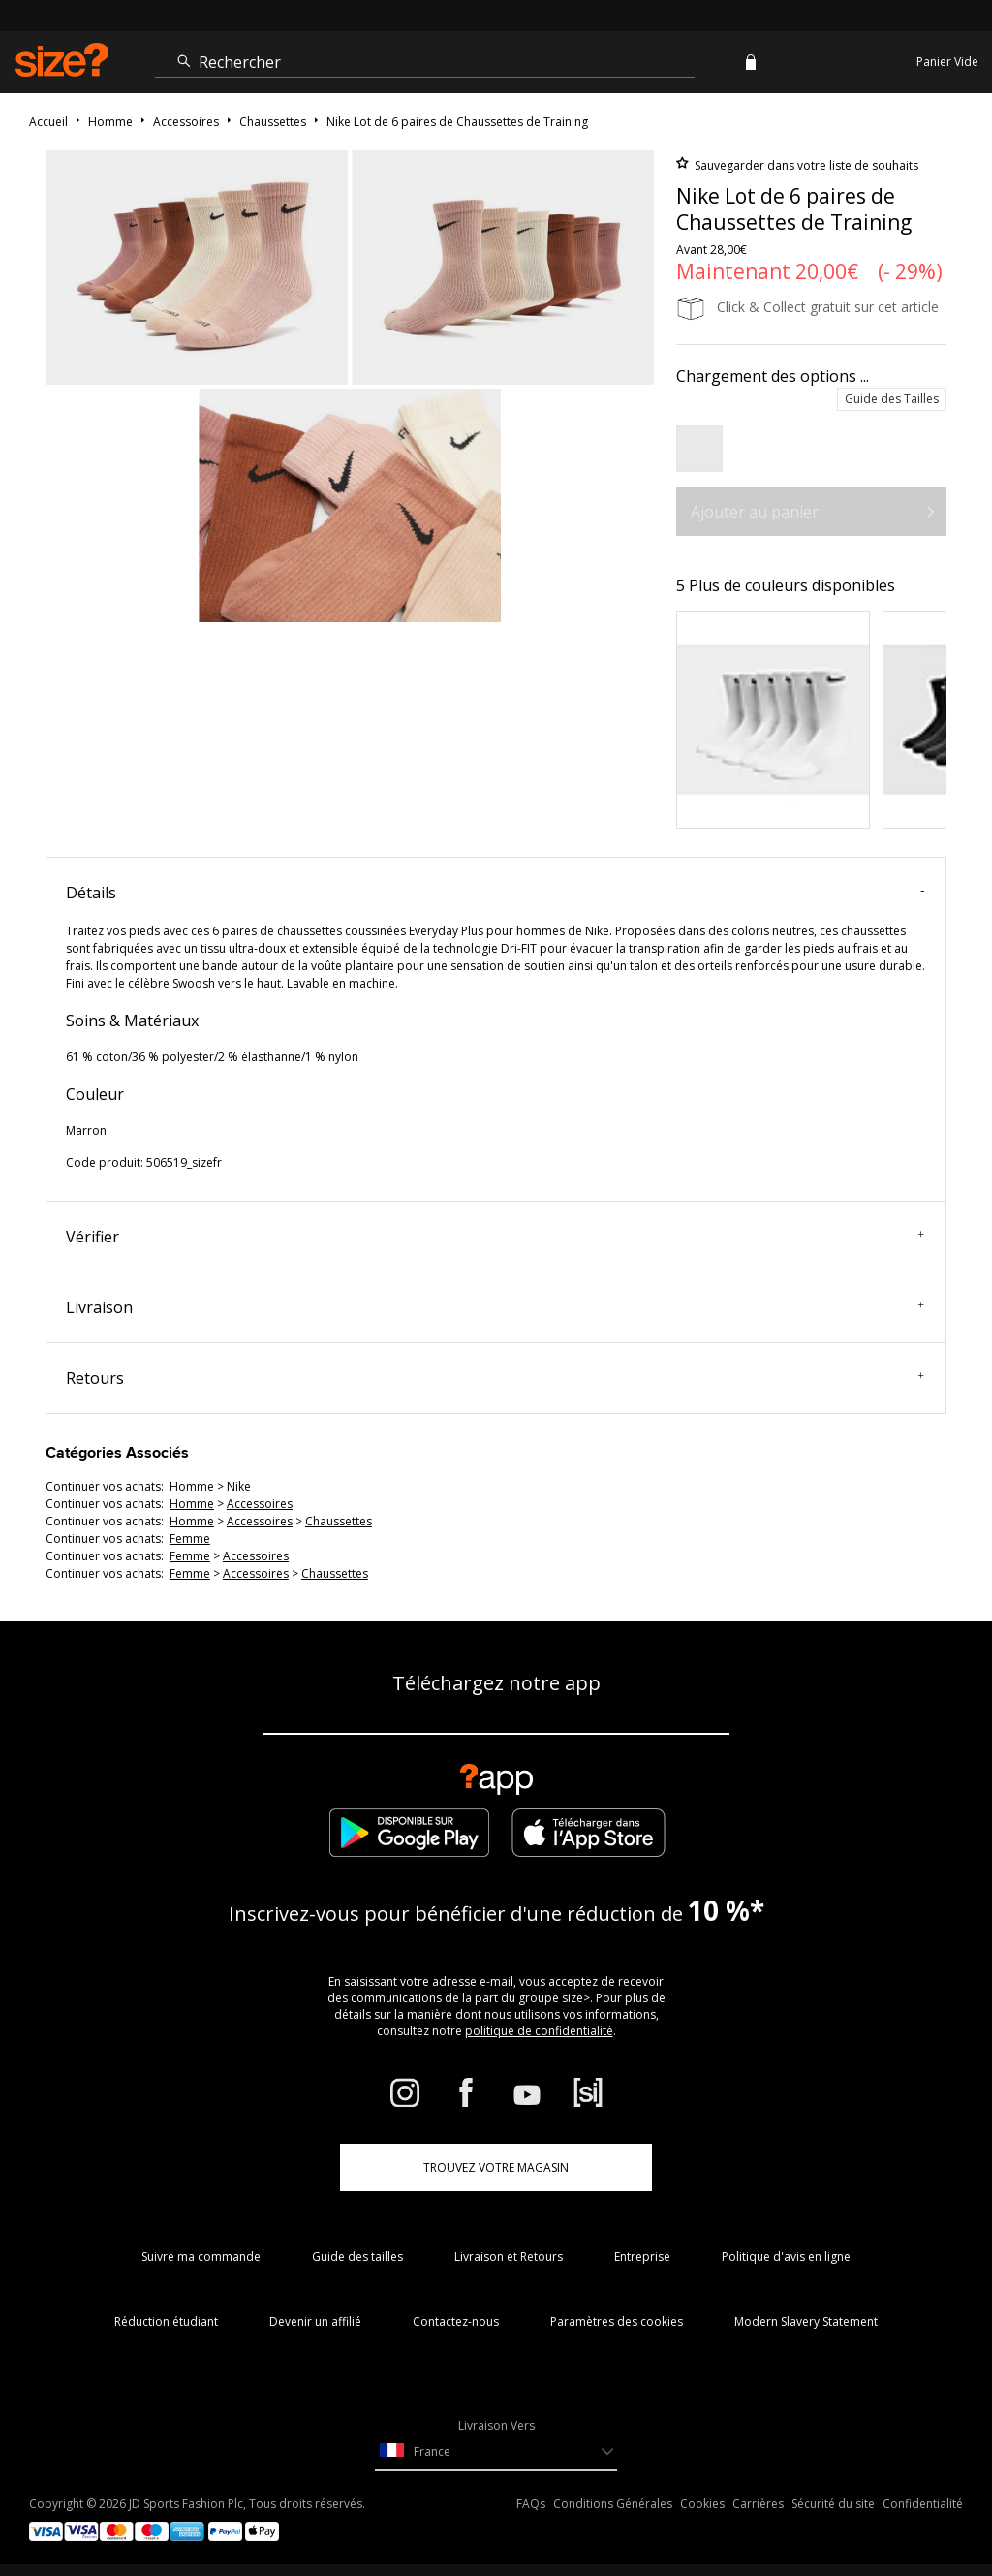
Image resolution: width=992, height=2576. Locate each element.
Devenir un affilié (315, 2321)
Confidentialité (923, 2504)
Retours (495, 1378)
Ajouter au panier (755, 511)
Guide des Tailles (892, 399)
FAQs (530, 2504)
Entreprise (642, 2256)
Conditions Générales (612, 2504)
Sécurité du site (833, 2504)
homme (192, 1486)
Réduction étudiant (166, 2321)
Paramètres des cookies (616, 2321)
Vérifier (495, 1236)
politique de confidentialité (539, 2031)
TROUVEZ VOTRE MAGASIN (496, 2167)
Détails (495, 892)
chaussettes (338, 1521)
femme (190, 1538)
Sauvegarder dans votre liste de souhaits (805, 165)
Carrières (758, 2504)
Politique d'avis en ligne (786, 2256)
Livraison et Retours (508, 2256)
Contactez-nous (456, 2321)
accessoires (260, 1503)
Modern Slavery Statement (806, 2321)
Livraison (495, 1307)
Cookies (702, 2504)
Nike (239, 1486)
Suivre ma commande (201, 2256)
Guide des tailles (357, 2256)
